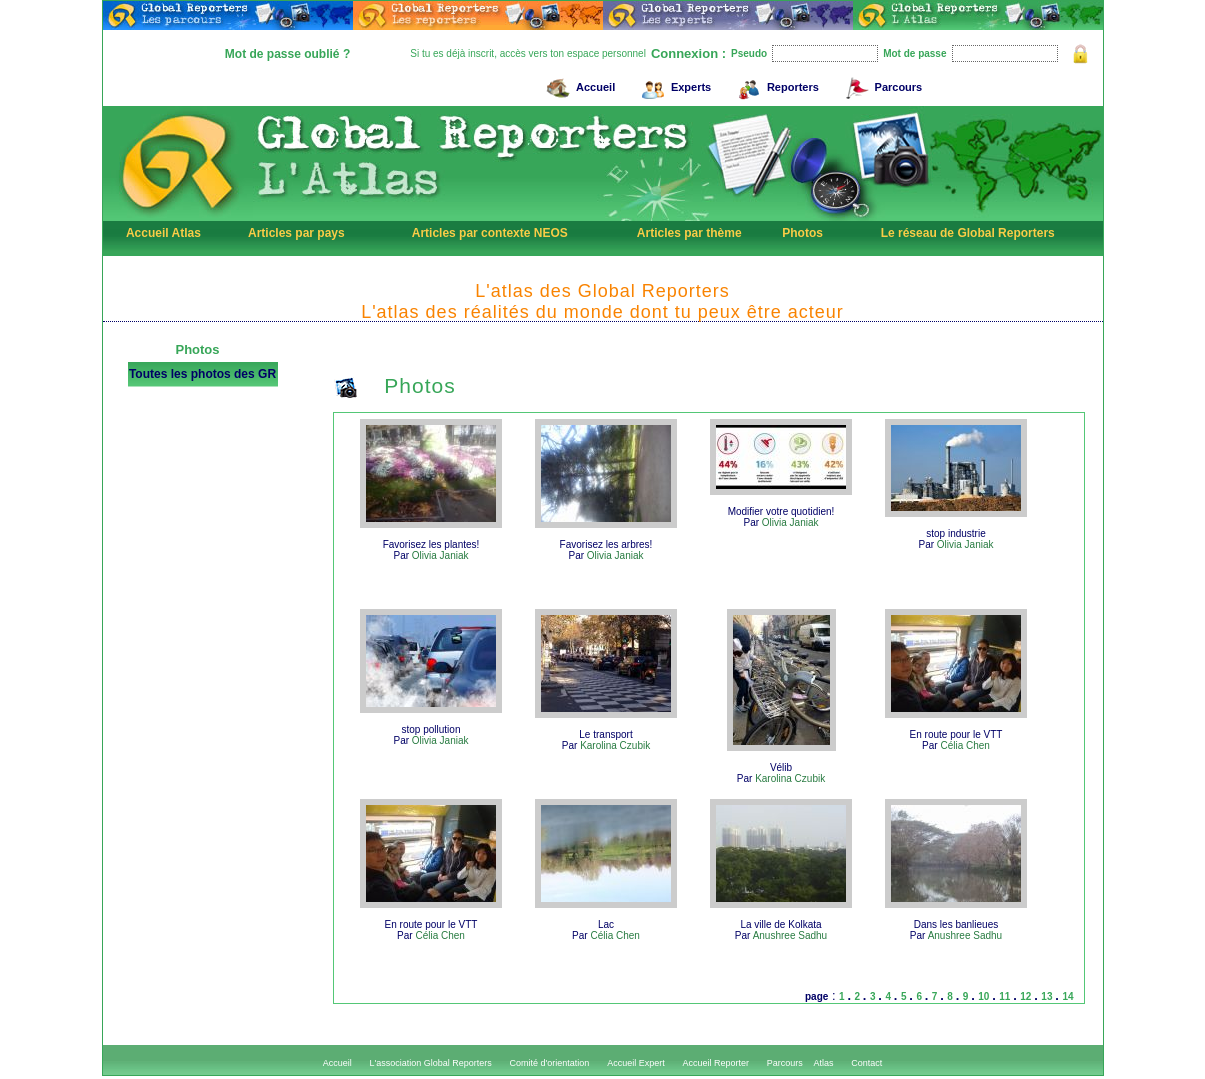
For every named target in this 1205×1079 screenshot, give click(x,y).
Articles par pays (296, 233)
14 (1067, 996)
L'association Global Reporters (431, 1063)
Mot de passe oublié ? (287, 54)
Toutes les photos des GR (202, 374)
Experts (673, 84)
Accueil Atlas (163, 233)
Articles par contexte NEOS (490, 233)
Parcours (881, 84)
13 (1048, 996)
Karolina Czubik (615, 745)
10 (985, 996)
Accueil (578, 84)
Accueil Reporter (715, 1063)
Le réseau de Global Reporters (968, 233)
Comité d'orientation (550, 1063)
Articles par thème (689, 233)
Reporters (775, 84)
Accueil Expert (636, 1063)
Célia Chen (964, 745)
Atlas (823, 1063)
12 (1027, 996)
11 (1006, 996)
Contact (866, 1063)
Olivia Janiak (440, 555)
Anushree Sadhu (790, 935)
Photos (802, 233)
